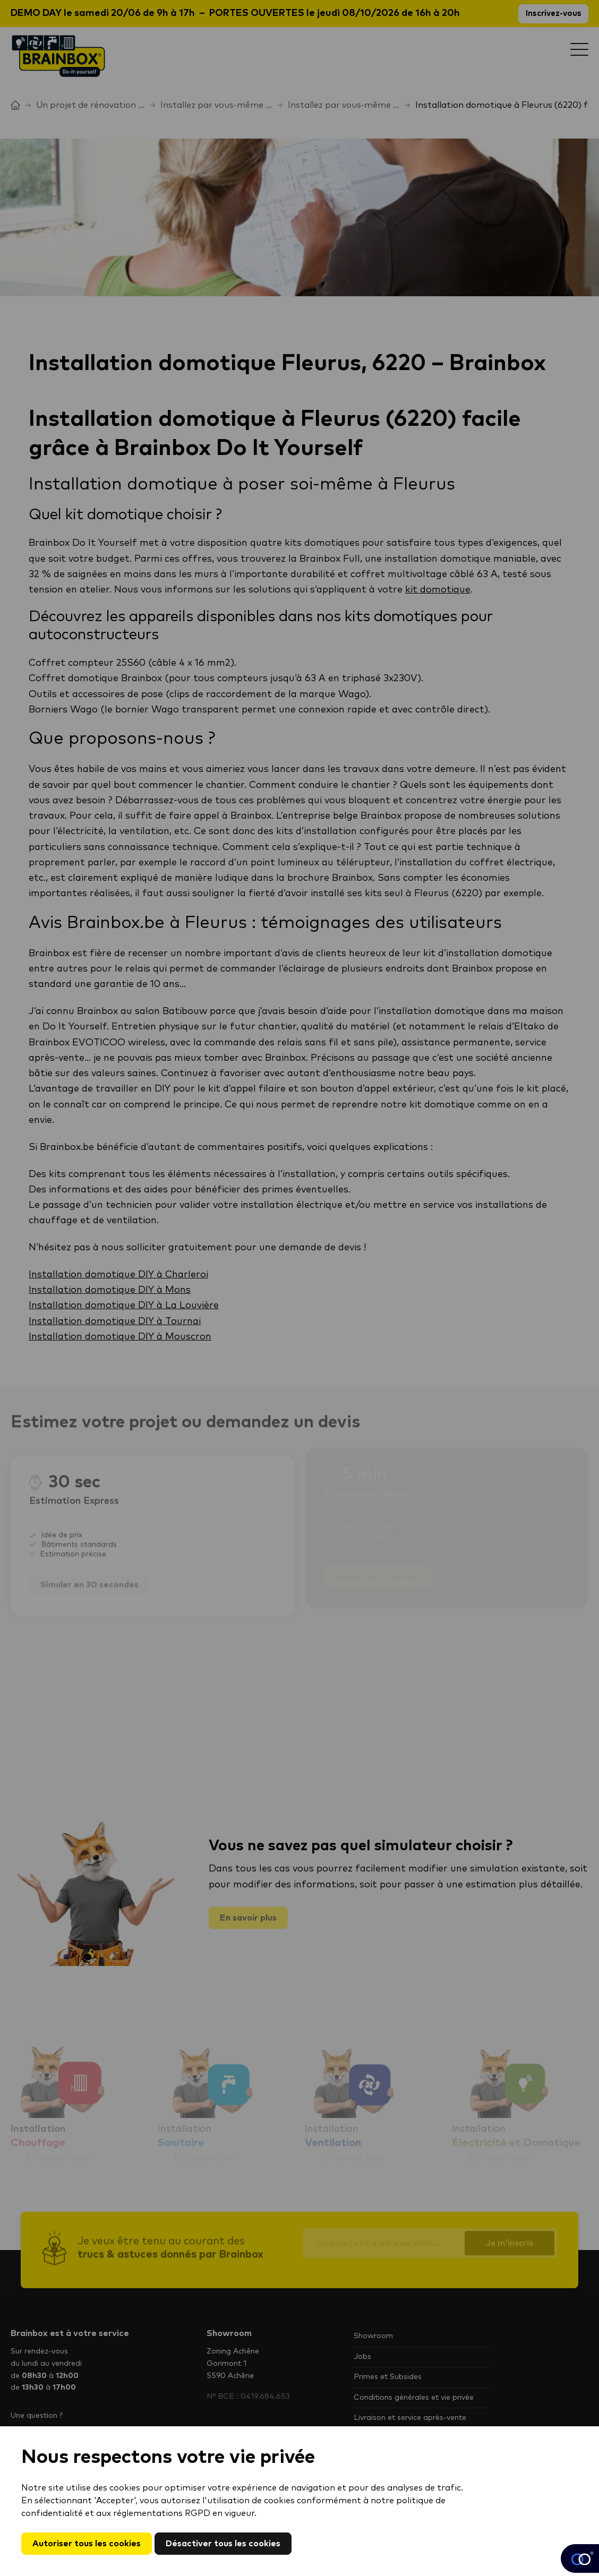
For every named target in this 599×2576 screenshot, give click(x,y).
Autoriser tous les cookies (86, 2543)
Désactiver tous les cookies (223, 2543)
